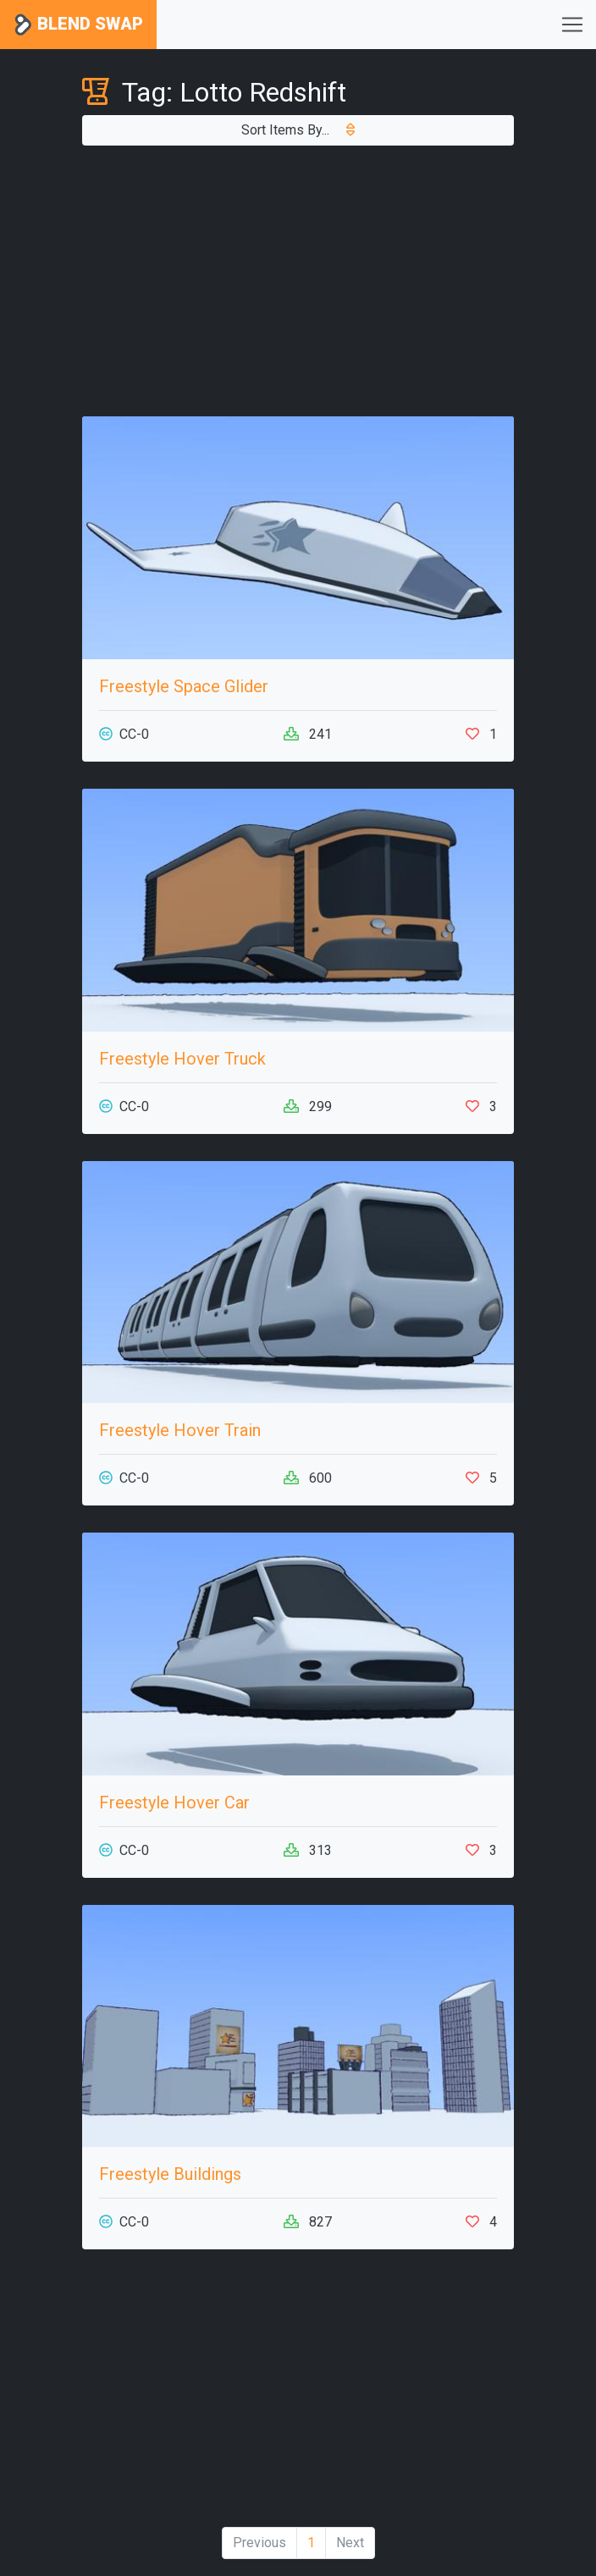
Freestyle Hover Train (180, 1430)
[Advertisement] (298, 280)
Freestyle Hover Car (174, 1802)
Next (350, 2543)
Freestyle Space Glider (183, 686)
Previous (259, 2543)
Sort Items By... (298, 130)
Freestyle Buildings (170, 2174)
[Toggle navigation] (572, 24)
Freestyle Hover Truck (182, 1059)
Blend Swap (78, 25)
